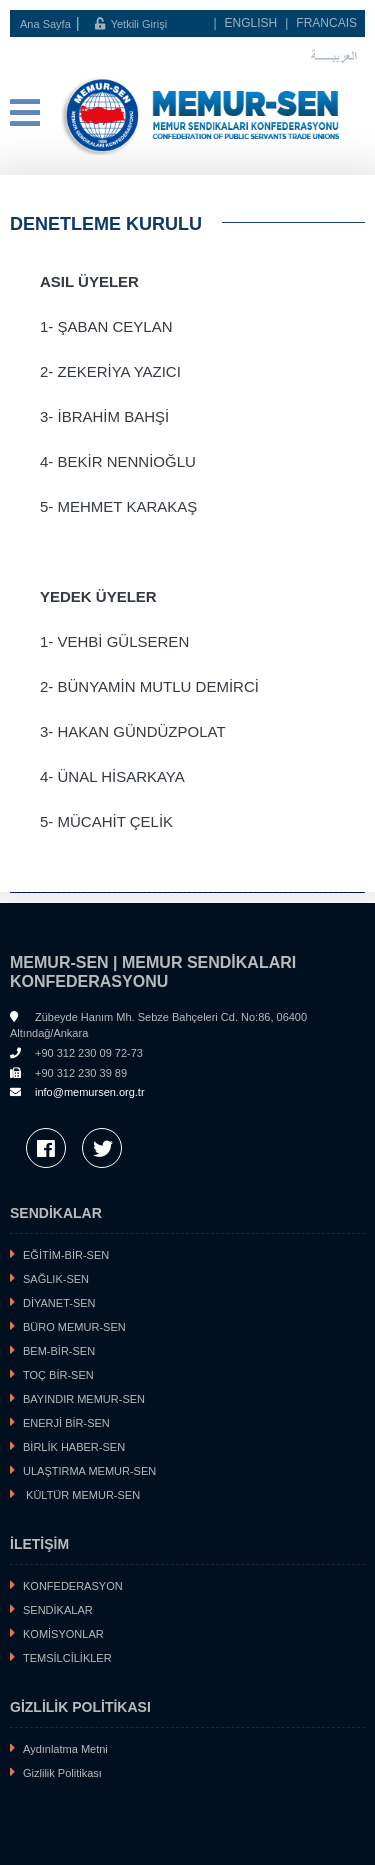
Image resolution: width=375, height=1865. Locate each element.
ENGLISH (251, 23)
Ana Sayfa (45, 24)
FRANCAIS (326, 23)
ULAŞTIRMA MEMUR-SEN (89, 1471)
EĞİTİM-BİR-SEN (66, 1255)
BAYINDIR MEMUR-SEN (84, 1399)
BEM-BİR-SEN (59, 1351)
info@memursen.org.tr (90, 1092)
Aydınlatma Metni (65, 1749)
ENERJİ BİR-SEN (66, 1423)
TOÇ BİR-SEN (58, 1375)
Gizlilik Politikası (62, 1773)
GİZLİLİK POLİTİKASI (80, 1707)
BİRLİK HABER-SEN (74, 1447)
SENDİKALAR (56, 1213)
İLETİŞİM (39, 1544)
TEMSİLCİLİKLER (67, 1658)
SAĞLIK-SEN (56, 1279)
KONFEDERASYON (73, 1586)
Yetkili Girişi (131, 24)
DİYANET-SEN (59, 1303)
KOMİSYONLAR (63, 1634)
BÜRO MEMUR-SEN (74, 1327)
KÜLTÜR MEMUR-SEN (81, 1495)
